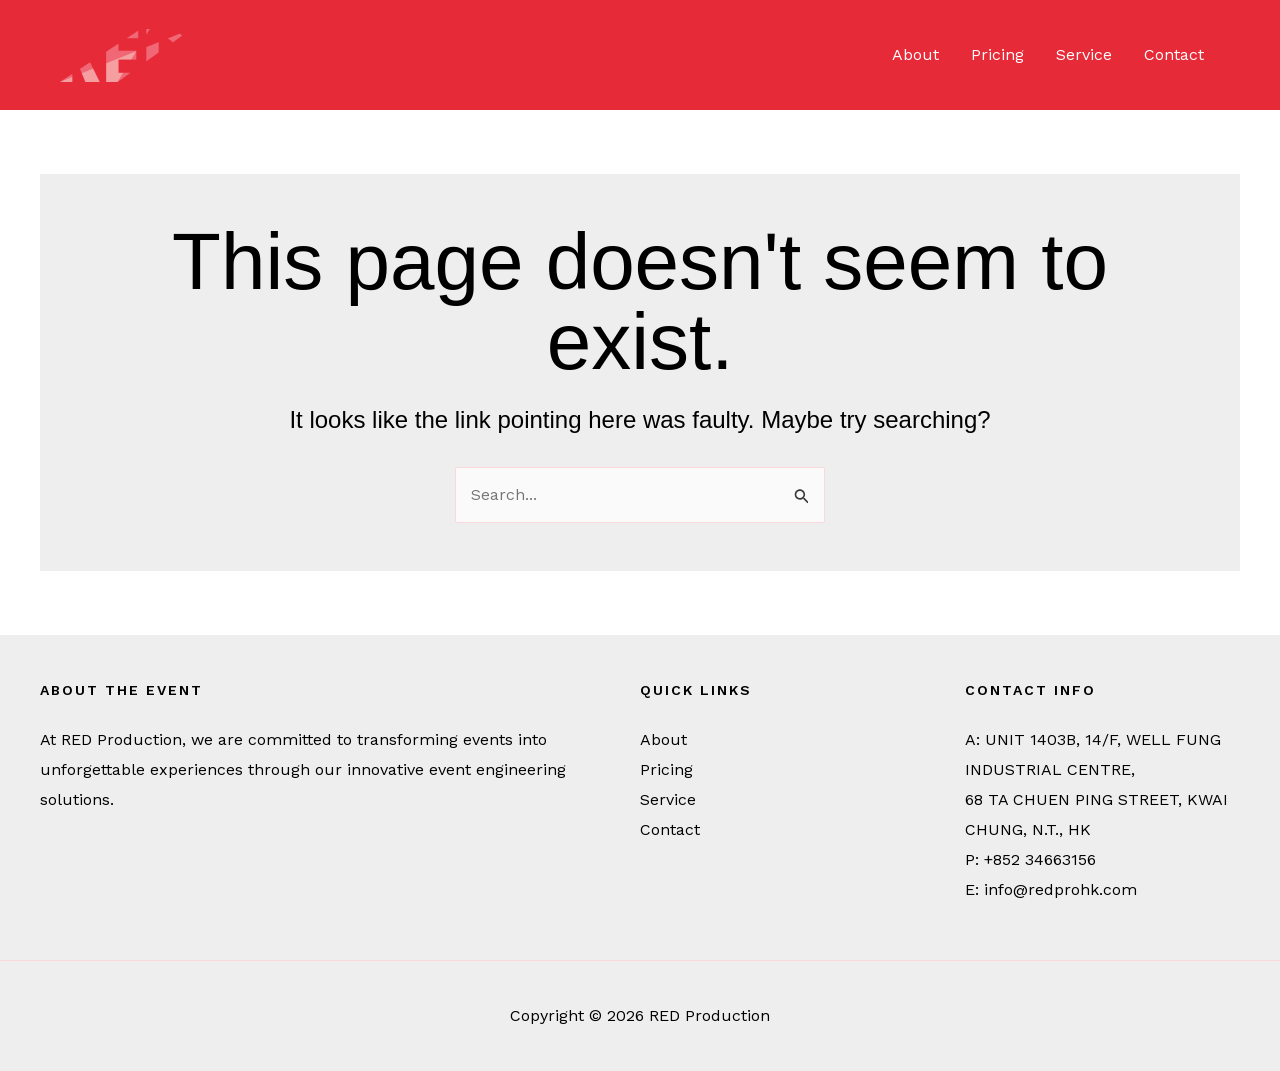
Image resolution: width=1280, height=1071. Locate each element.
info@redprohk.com (1060, 889)
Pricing (997, 54)
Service (1084, 54)
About (915, 54)
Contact (1174, 54)
